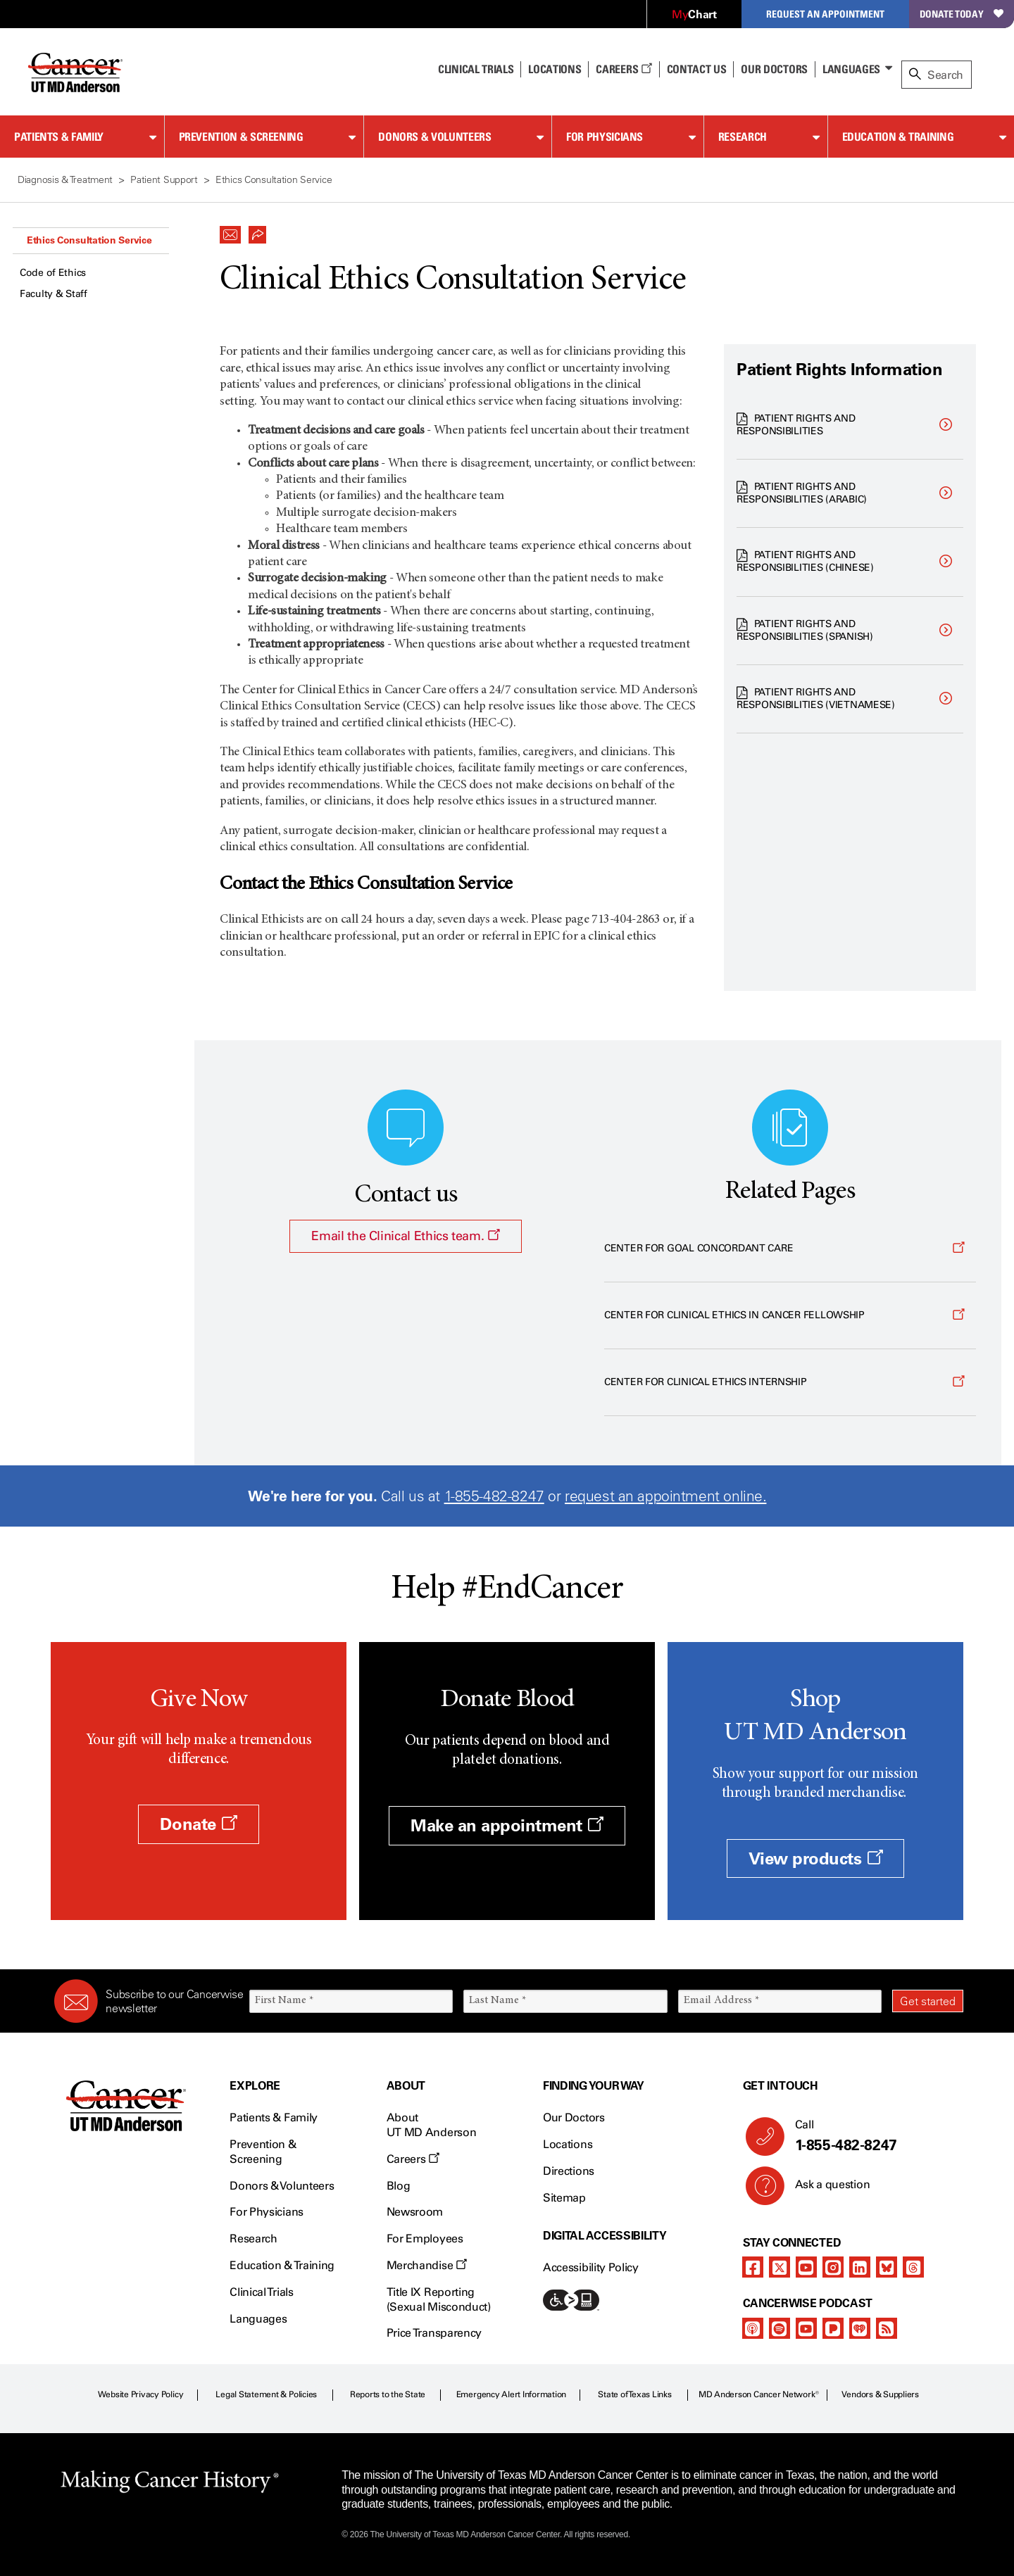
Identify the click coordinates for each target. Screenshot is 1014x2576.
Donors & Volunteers (434, 137)
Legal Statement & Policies (266, 2394)
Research (742, 137)
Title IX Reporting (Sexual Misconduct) (439, 2299)
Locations (567, 2144)
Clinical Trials (475, 69)
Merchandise (427, 2265)
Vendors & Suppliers (880, 2394)
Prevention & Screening (241, 137)
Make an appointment (507, 1825)
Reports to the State (387, 2394)
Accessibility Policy (591, 2267)
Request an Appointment (825, 14)
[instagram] (833, 2267)
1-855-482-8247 (494, 1496)
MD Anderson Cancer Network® (759, 2394)
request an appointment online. (665, 1496)
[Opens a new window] (790, 1249)
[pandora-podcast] (833, 2328)
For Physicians (604, 137)
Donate (198, 1824)
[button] (230, 231)
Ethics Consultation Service (89, 240)
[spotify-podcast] (779, 2328)
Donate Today (961, 14)
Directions (568, 2171)
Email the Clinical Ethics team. (405, 1236)
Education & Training (898, 137)
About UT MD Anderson (432, 2125)
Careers (623, 69)
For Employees (425, 2238)
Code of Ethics (53, 273)
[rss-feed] (886, 2328)
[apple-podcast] (752, 2328)
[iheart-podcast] (859, 2328)
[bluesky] (886, 2267)
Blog (399, 2185)
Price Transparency (434, 2333)
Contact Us (697, 69)
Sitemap (564, 2197)
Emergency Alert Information (511, 2394)
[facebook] (752, 2267)
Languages (851, 69)
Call (873, 2136)
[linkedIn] (859, 2267)
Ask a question (824, 2190)
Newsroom (415, 2211)
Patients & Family (59, 137)
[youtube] (806, 2267)
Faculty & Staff (53, 294)
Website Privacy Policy (141, 2394)
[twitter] (779, 2267)
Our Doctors (774, 69)
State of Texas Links (634, 2394)
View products (816, 1858)
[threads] (913, 2267)
